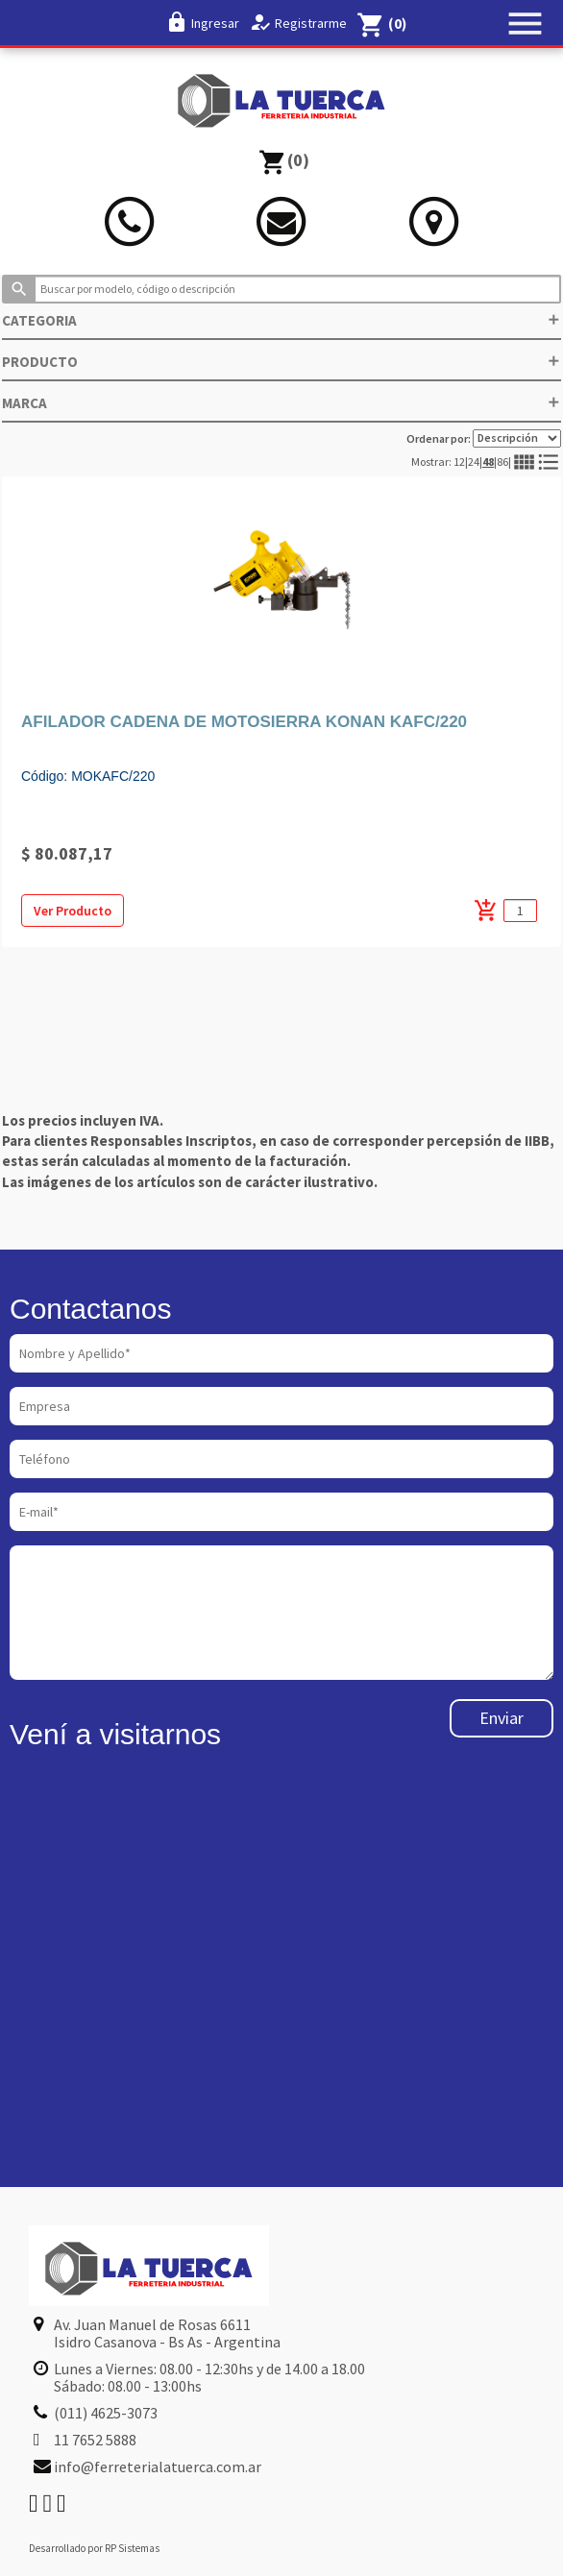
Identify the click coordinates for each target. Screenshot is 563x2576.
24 (473, 461)
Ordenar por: (483, 438)
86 (502, 461)
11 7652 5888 (95, 2439)
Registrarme (311, 23)
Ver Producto (72, 910)
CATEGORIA (281, 320)
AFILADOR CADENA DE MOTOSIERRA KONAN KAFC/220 (244, 722)
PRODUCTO (281, 361)
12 (459, 461)
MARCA (281, 403)
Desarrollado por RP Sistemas (94, 2548)
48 (488, 461)
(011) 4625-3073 (106, 2412)
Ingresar (215, 23)
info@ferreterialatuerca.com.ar (157, 2466)
